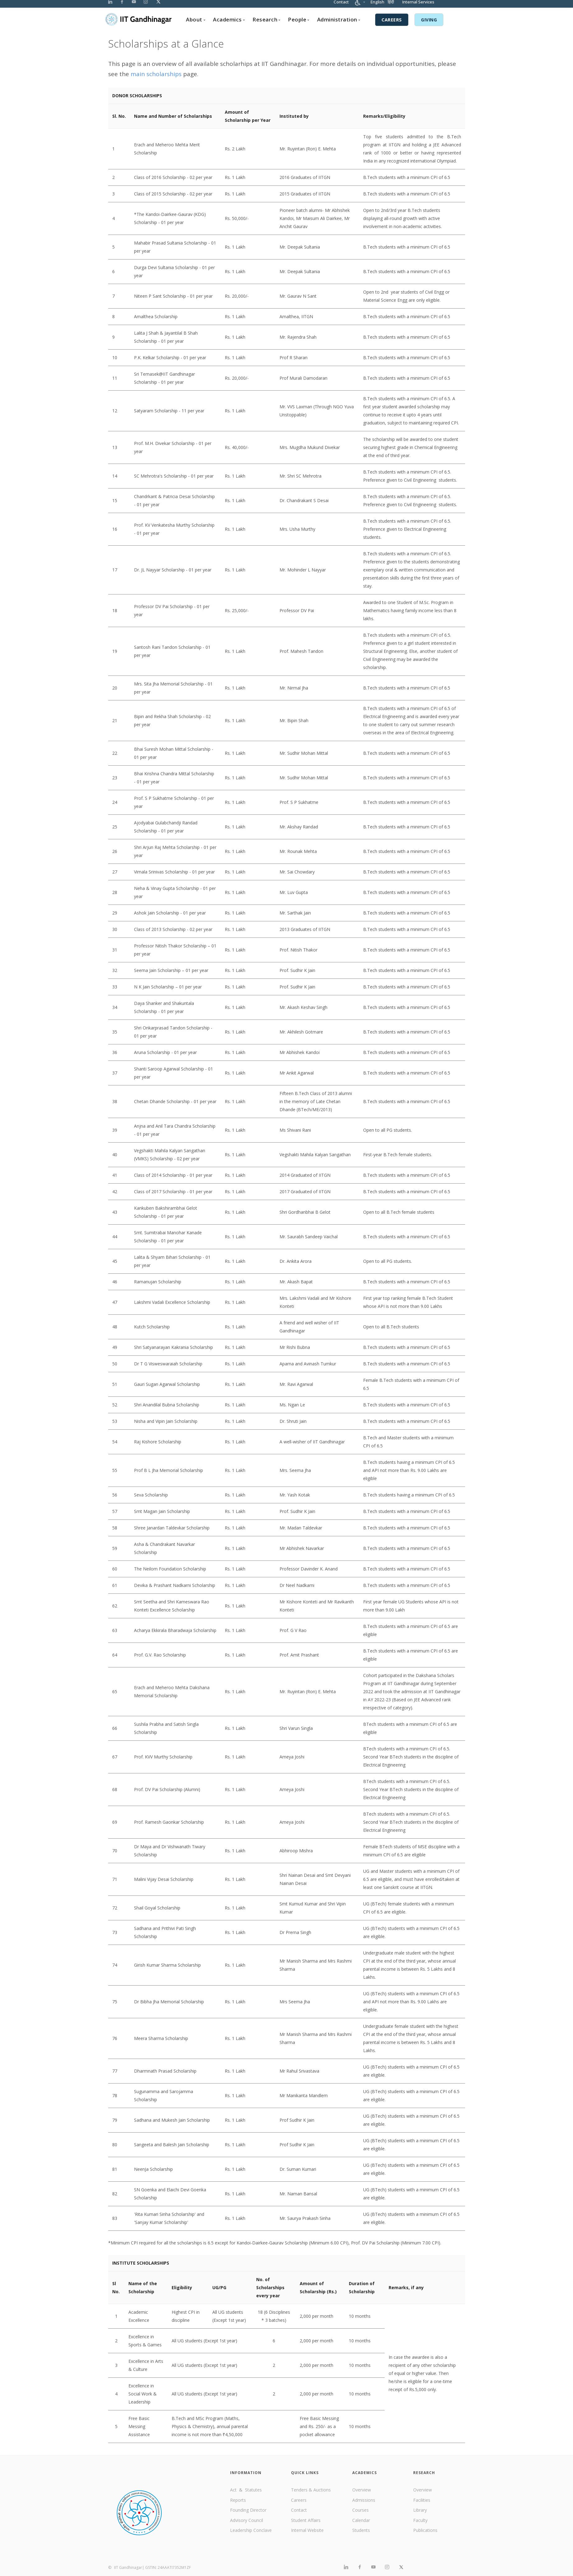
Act (234, 2490)
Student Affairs (306, 2520)
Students (361, 2530)
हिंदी (391, 5)
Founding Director (248, 2510)
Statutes (253, 2490)
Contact (341, 5)
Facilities (421, 2500)
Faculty (420, 2520)
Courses (360, 2510)
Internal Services (418, 5)
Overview (361, 2490)
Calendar (361, 2520)
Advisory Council (246, 2520)
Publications (425, 2530)
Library (420, 2510)
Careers (299, 2500)
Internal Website (307, 2530)
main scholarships (156, 74)
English (377, 5)
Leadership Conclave (251, 2530)
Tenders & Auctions (311, 2490)
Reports (238, 2500)
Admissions (363, 2500)
